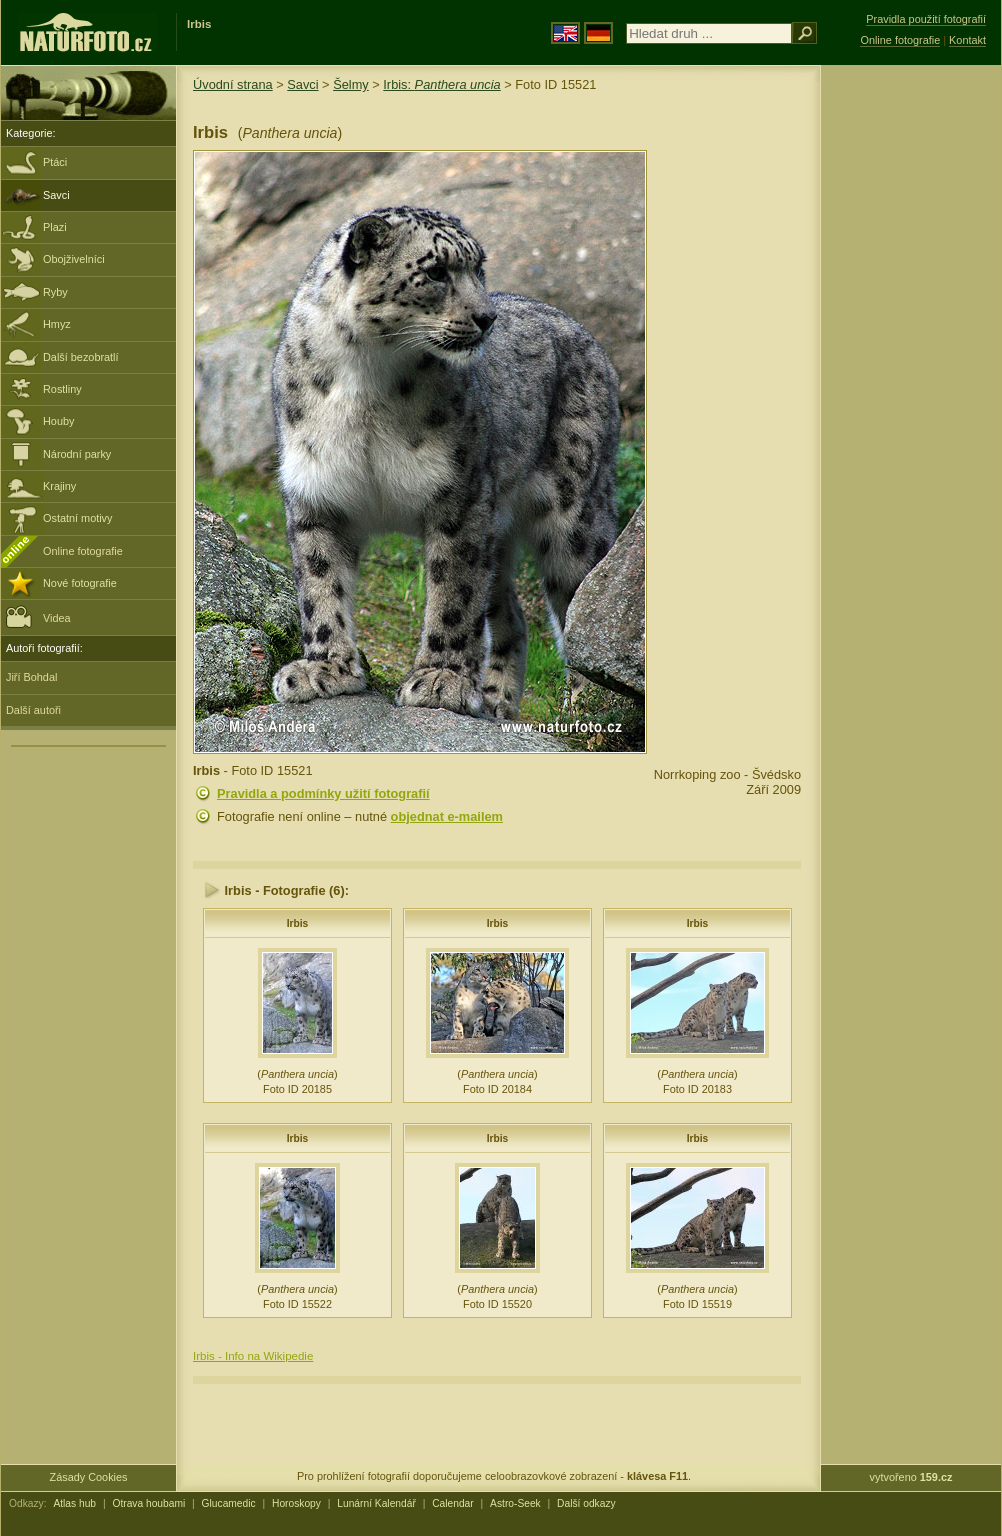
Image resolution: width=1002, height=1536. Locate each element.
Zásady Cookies (89, 1477)
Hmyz (57, 324)
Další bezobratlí (81, 357)
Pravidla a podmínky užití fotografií (323, 793)
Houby (58, 421)
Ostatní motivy (78, 518)
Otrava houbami (148, 1503)
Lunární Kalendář (376, 1503)
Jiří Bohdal (31, 677)
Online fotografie (83, 551)
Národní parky (77, 454)
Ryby (55, 292)
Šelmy (351, 84)
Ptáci (55, 162)
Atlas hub (74, 1503)
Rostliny (62, 389)
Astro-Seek (515, 1503)
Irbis (298, 923)
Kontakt (967, 40)
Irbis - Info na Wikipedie (253, 1356)
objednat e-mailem (447, 816)
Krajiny (59, 486)
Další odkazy (586, 1503)
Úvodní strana (233, 84)
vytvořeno (911, 1477)
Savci (56, 195)
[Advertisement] (911, 385)
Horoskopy (296, 1503)
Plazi (55, 227)
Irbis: (441, 84)
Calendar (453, 1503)
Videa (38, 616)
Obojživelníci (74, 259)
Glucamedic (229, 1503)
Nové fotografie (80, 583)
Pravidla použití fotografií (926, 19)
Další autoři (33, 710)
